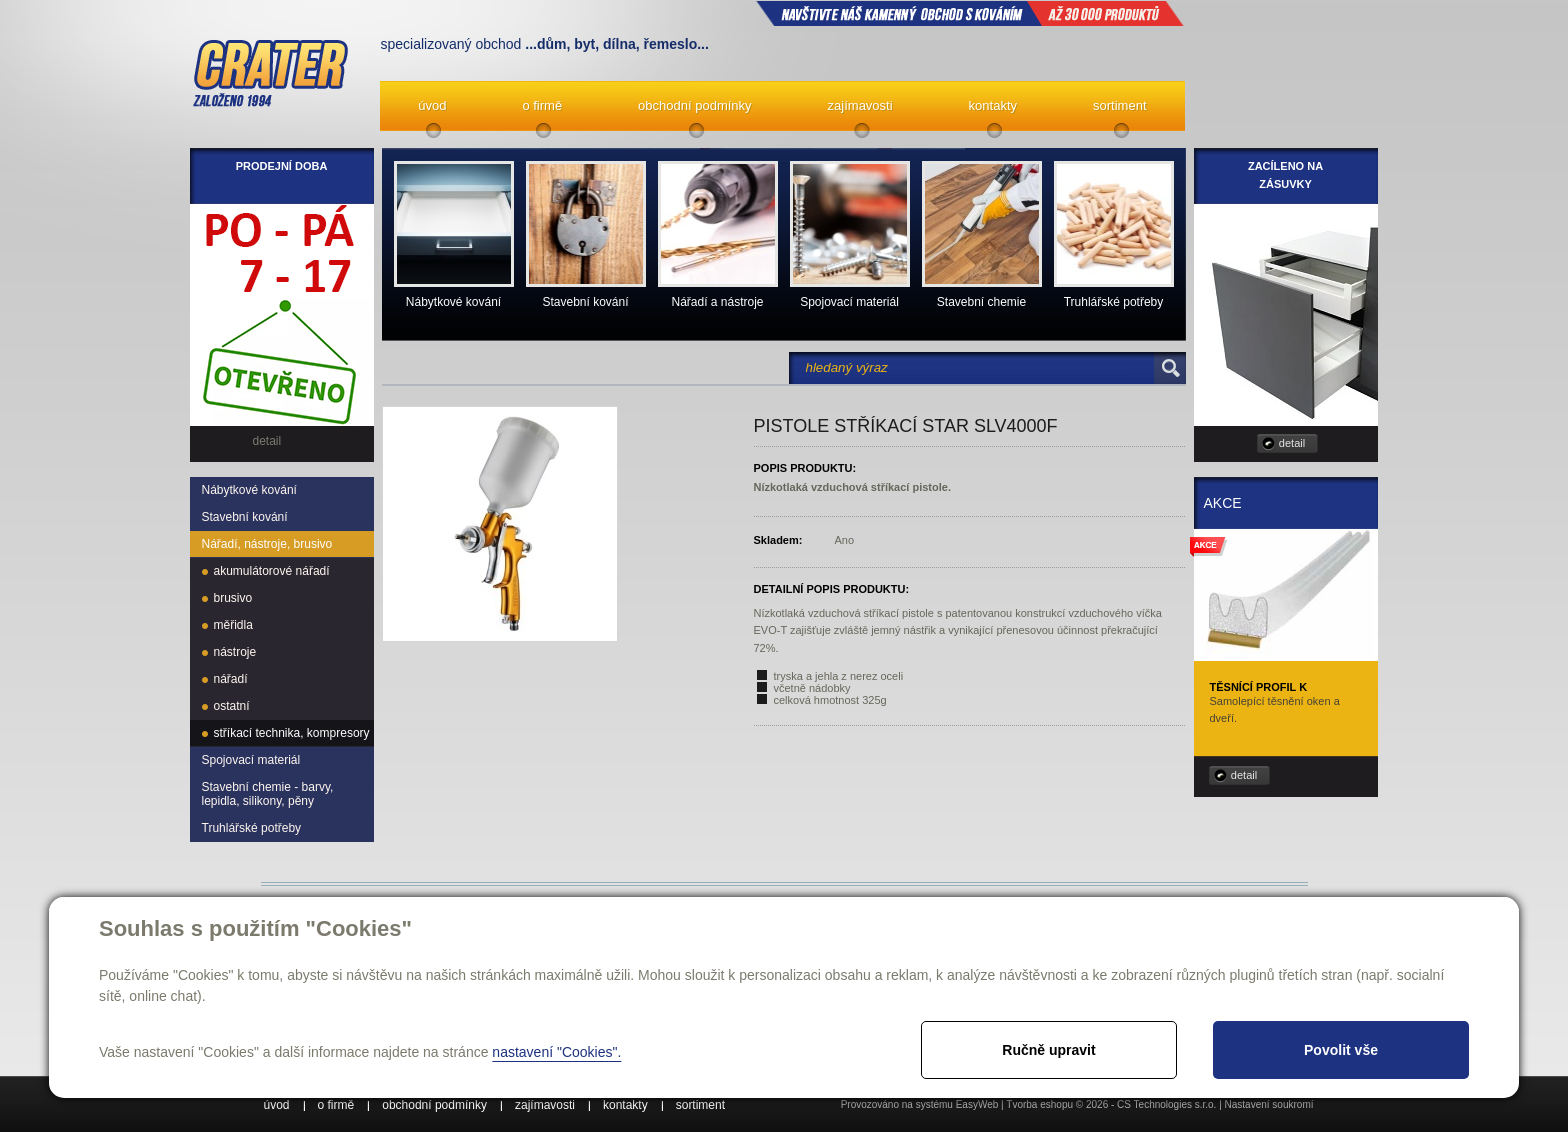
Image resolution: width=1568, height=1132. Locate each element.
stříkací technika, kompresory (292, 733)
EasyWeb (977, 1104)
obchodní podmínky (694, 105)
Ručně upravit (1048, 1050)
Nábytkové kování (249, 490)
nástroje (235, 652)
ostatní (232, 706)
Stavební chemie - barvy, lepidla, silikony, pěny (268, 794)
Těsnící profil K (1259, 687)
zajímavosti (860, 105)
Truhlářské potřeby (252, 828)
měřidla (233, 625)
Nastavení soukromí (1269, 1104)
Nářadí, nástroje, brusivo (267, 544)
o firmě (542, 105)
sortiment (1119, 105)
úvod (432, 105)
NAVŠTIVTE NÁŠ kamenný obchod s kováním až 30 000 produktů (970, 13)
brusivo (233, 598)
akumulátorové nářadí (272, 571)
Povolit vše (1341, 1050)
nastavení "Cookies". (556, 1052)
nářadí (231, 679)
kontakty (993, 105)
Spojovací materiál (251, 760)
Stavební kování (245, 517)
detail (1292, 443)
